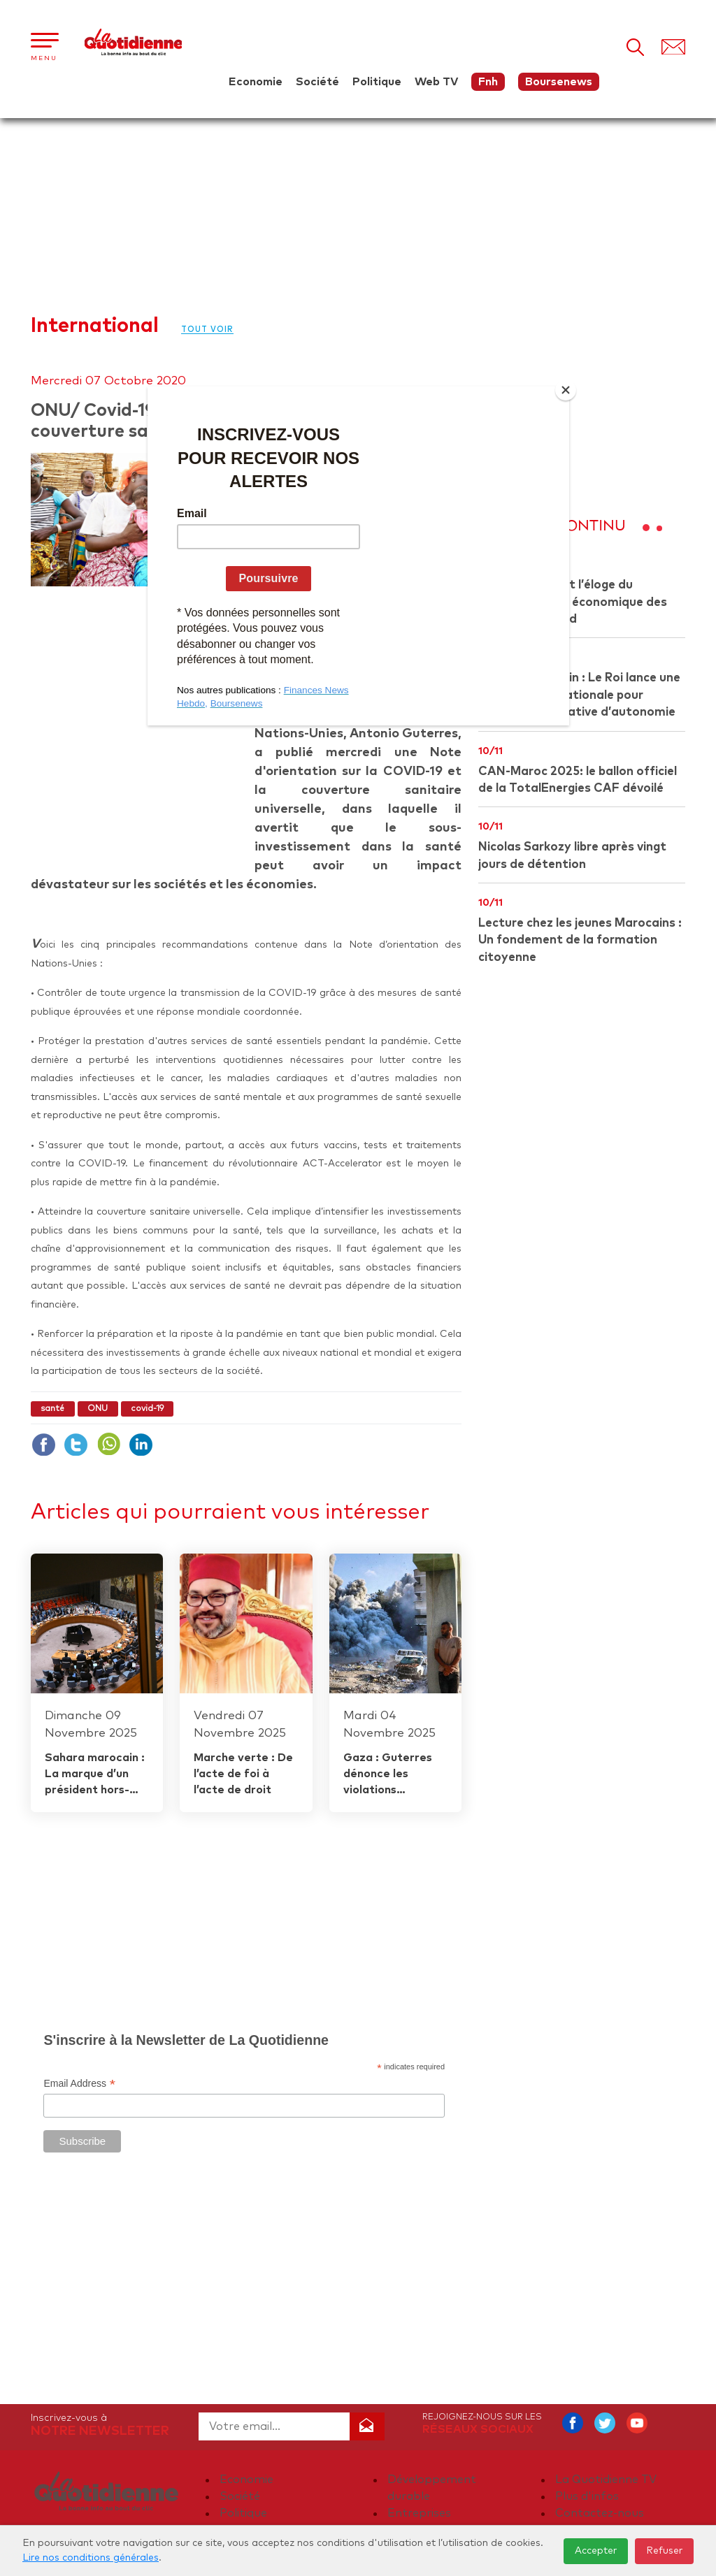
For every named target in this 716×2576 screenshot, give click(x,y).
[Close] (565, 389)
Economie (255, 81)
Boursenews (558, 81)
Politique (376, 81)
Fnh (488, 81)
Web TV (436, 81)
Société (317, 81)
